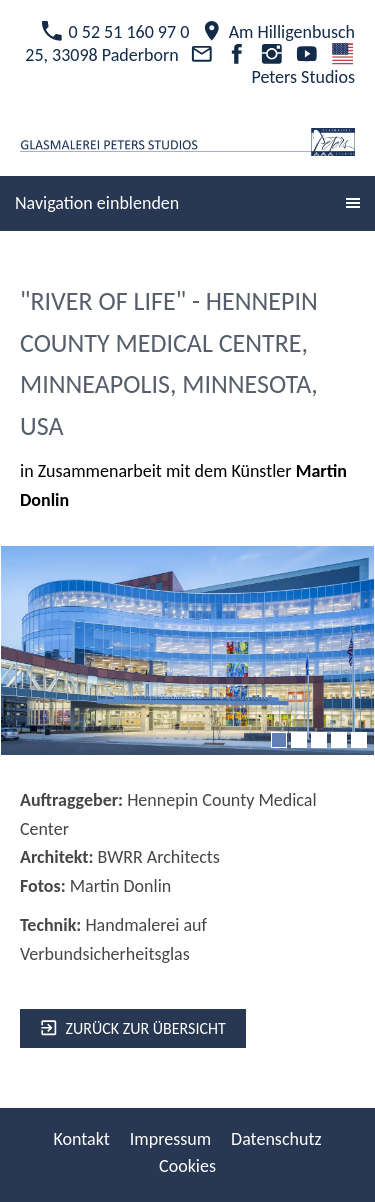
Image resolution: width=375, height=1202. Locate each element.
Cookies (187, 1166)
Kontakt (81, 1139)
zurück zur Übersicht (133, 1028)
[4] (339, 740)
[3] (319, 740)
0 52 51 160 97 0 (115, 32)
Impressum (170, 1139)
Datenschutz (276, 1139)
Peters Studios (303, 66)
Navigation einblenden (97, 203)
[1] (279, 740)
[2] (299, 740)
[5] (359, 740)
